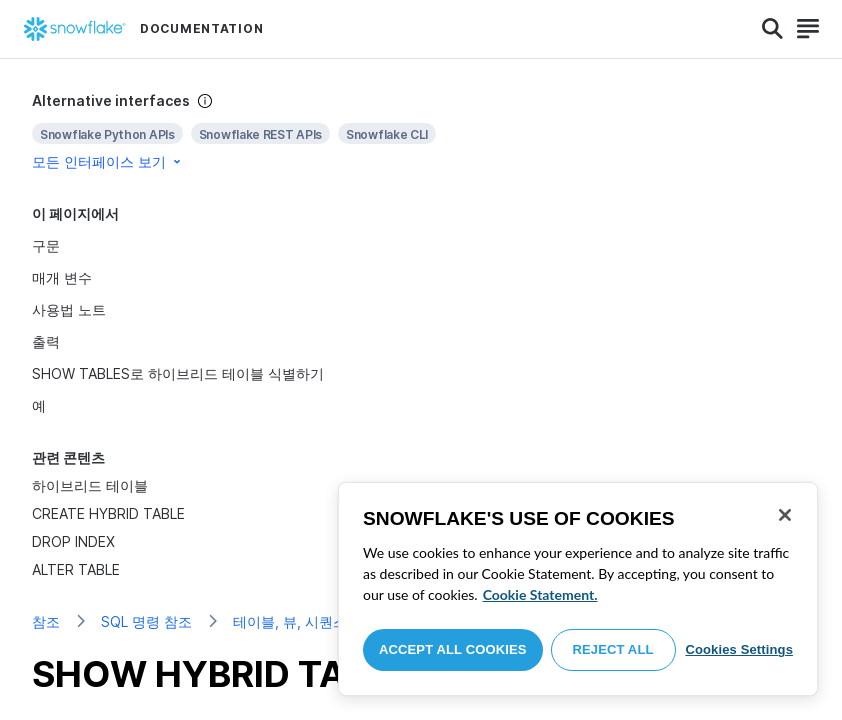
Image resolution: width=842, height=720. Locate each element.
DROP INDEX (73, 541)
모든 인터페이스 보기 (108, 161)
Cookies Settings (739, 649)
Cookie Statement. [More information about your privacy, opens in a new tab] (540, 594)
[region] (578, 589)
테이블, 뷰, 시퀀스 (290, 621)
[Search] (772, 29)
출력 (46, 341)
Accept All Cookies (453, 649)
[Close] (785, 515)
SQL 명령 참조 (146, 621)
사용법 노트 (69, 309)
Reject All (613, 649)
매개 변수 (62, 277)
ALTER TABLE (76, 569)
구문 (46, 245)
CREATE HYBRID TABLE (108, 513)
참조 (46, 621)
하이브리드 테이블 (90, 485)
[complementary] (421, 131)
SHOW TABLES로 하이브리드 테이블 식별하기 (178, 373)
